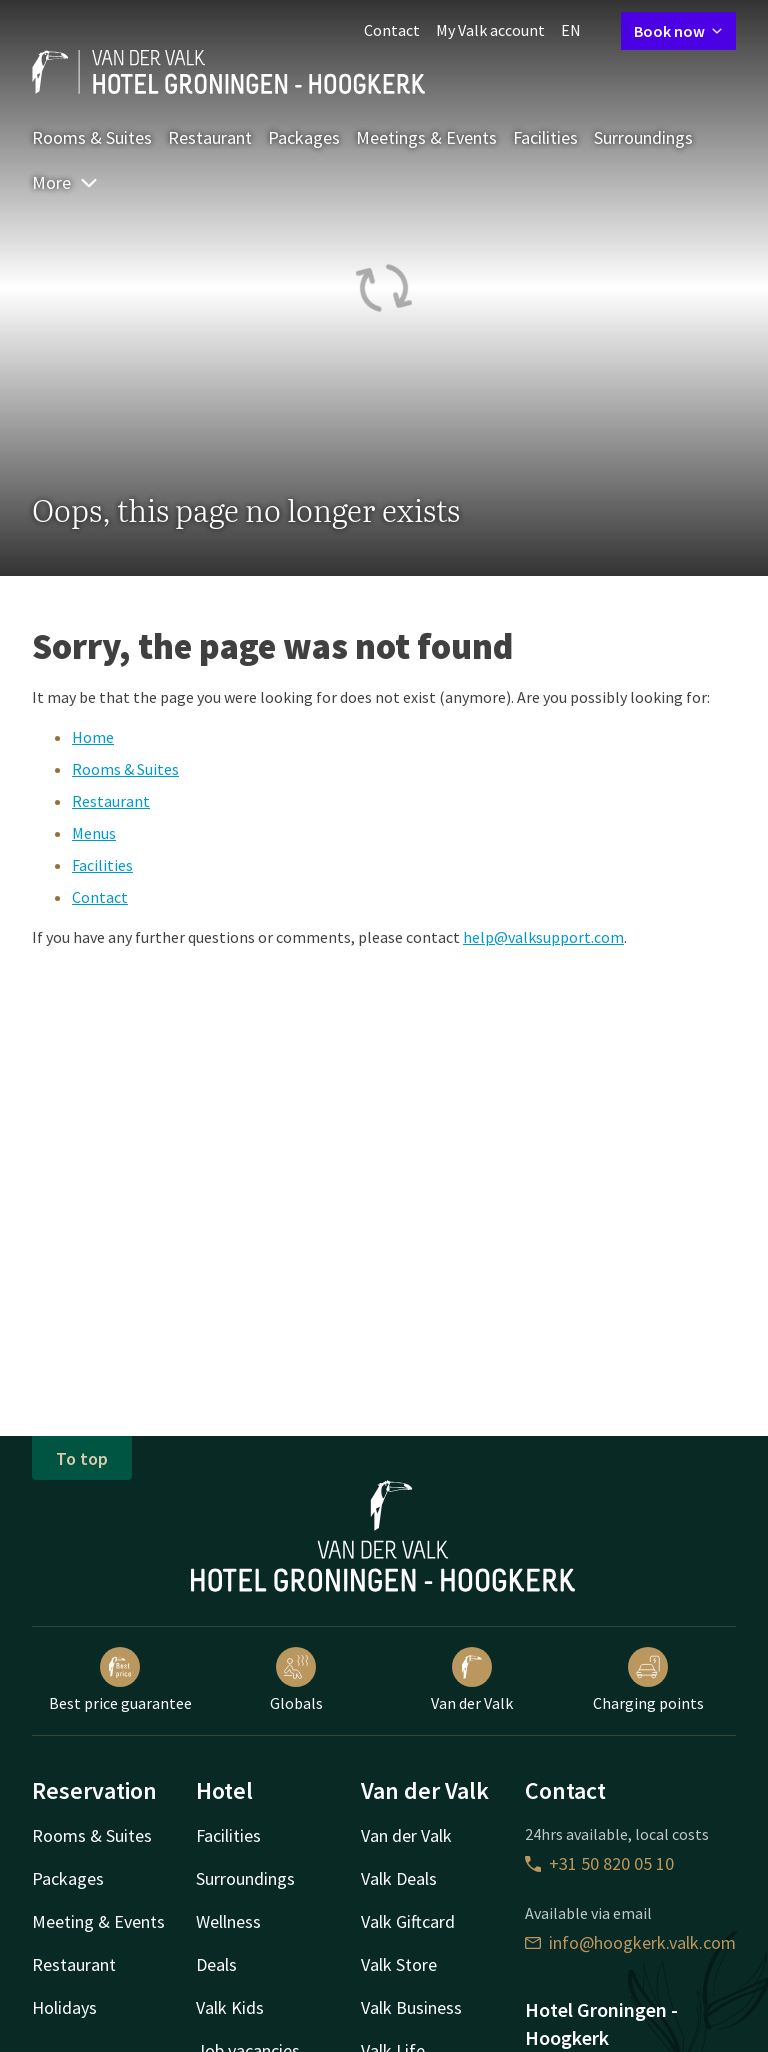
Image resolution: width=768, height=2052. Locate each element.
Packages (304, 137)
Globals (296, 1680)
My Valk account (490, 30)
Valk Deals (399, 1878)
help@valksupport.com (543, 937)
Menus (94, 833)
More (65, 182)
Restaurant (210, 137)
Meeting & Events (98, 1921)
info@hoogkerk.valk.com (630, 1942)
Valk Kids (230, 2007)
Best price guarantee (120, 1680)
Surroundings (643, 137)
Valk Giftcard (408, 1921)
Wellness (228, 1921)
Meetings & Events (426, 137)
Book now (678, 31)
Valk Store (399, 1964)
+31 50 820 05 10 (599, 1863)
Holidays (64, 2007)
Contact (392, 30)
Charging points (648, 1680)
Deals (216, 1964)
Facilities (545, 137)
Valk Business (411, 2007)
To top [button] (82, 1458)
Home (93, 737)
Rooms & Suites (92, 137)
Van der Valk (472, 1680)
